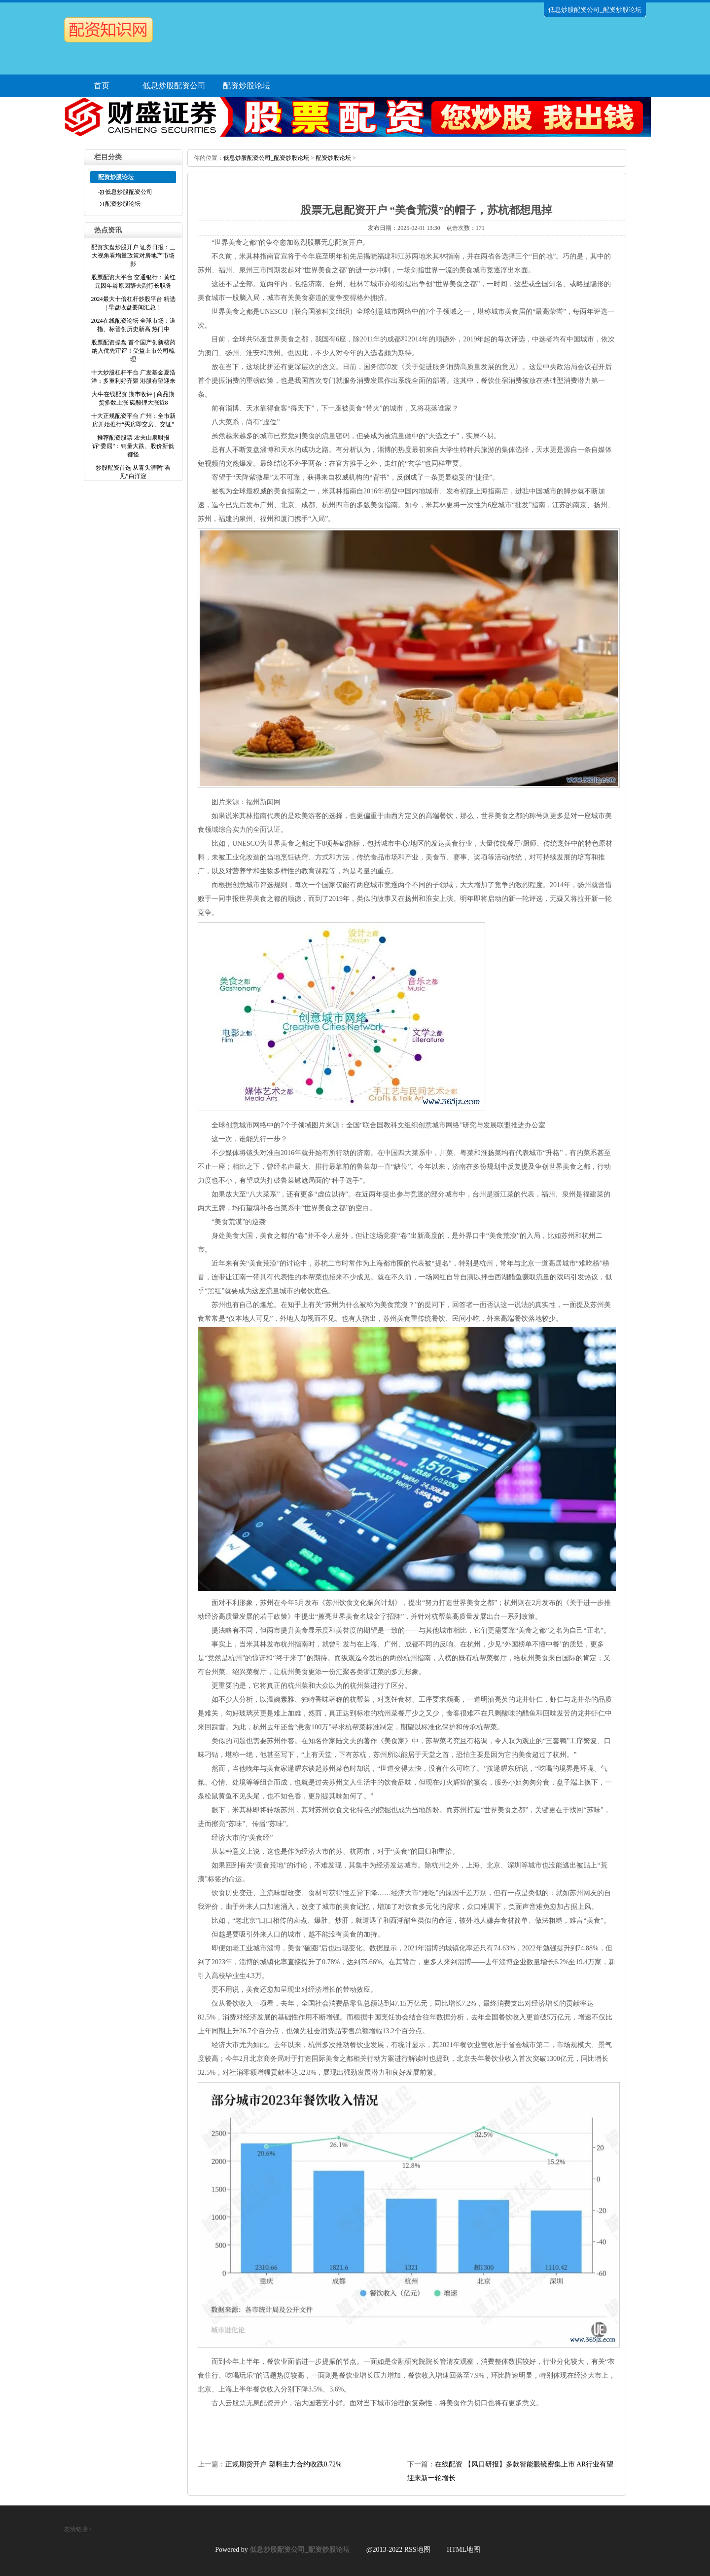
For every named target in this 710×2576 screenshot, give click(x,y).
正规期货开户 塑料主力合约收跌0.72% (283, 2464)
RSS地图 (417, 2549)
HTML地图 (463, 2549)
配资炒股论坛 (246, 85)
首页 (101, 85)
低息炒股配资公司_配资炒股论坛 (266, 157)
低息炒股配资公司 (174, 85)
